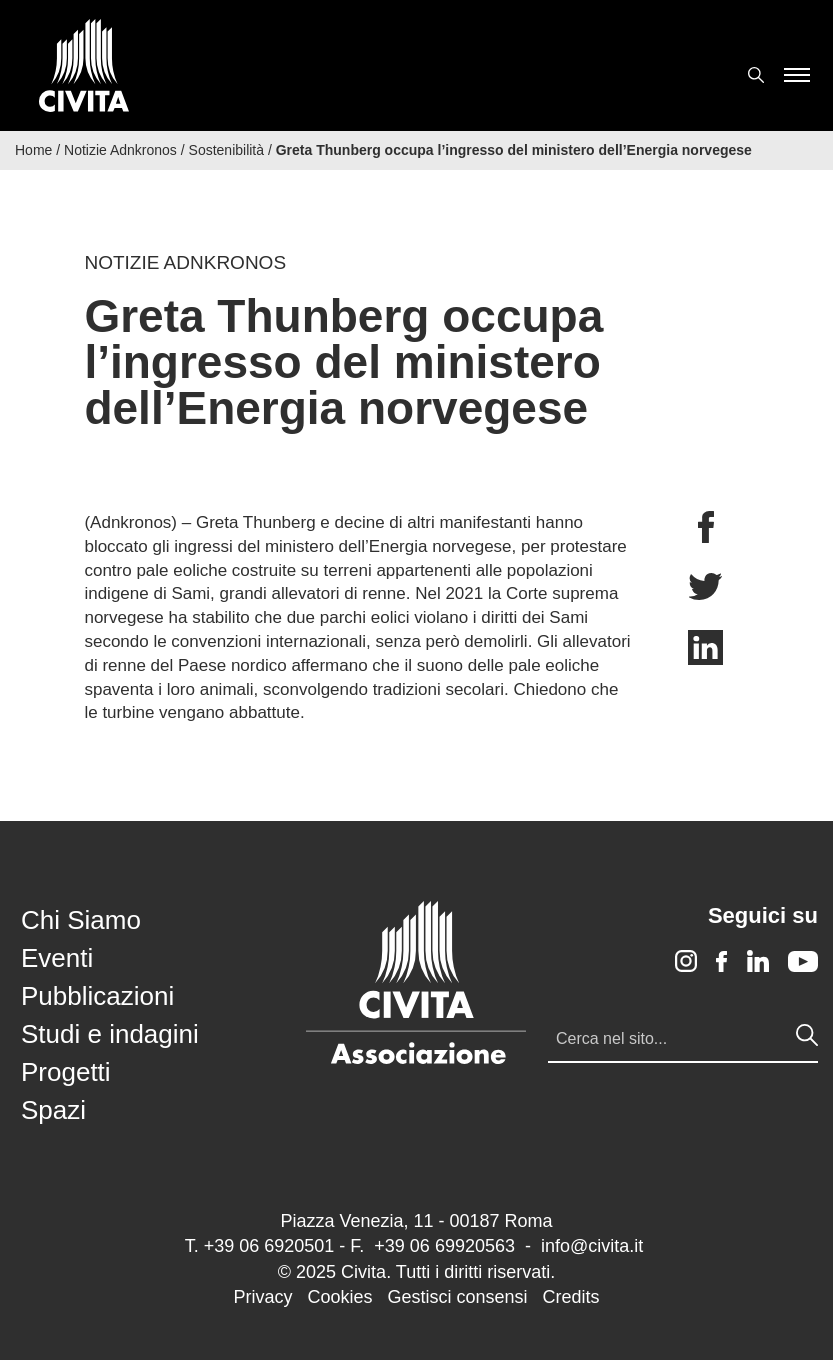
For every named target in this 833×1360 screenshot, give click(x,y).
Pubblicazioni (97, 996)
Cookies (339, 1297)
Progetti (66, 1072)
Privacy (262, 1297)
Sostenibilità (227, 150)
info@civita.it (592, 1246)
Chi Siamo (81, 920)
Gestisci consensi (457, 1297)
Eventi (57, 958)
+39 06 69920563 (444, 1246)
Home (33, 150)
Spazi (53, 1110)
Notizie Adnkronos (120, 150)
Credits (571, 1297)
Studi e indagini (110, 1034)
